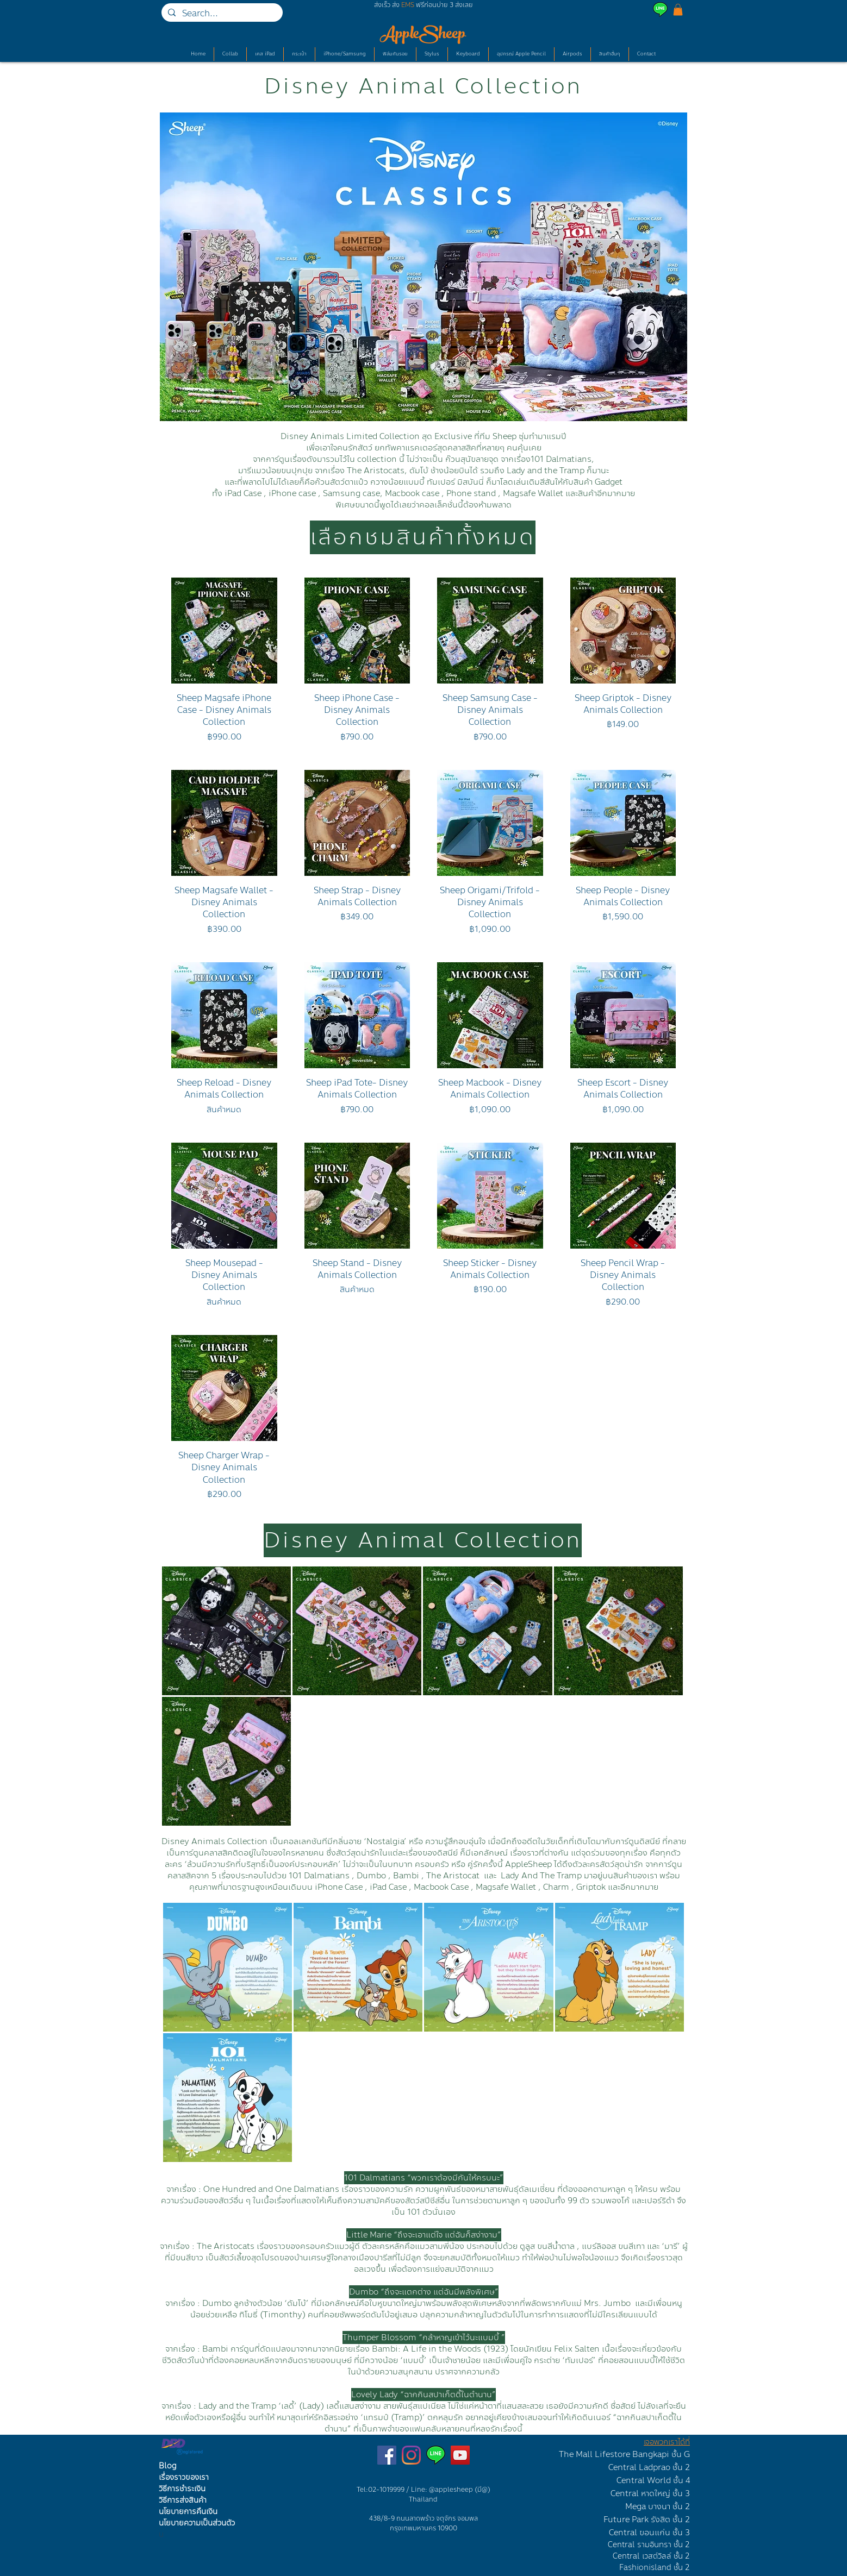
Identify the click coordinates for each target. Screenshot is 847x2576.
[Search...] (221, 13)
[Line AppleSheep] (435, 2455)
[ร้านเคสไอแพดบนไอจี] (411, 2455)
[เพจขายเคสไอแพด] (386, 2455)
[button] (678, 10)
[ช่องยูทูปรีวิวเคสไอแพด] (460, 2455)
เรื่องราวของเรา (184, 2477)
